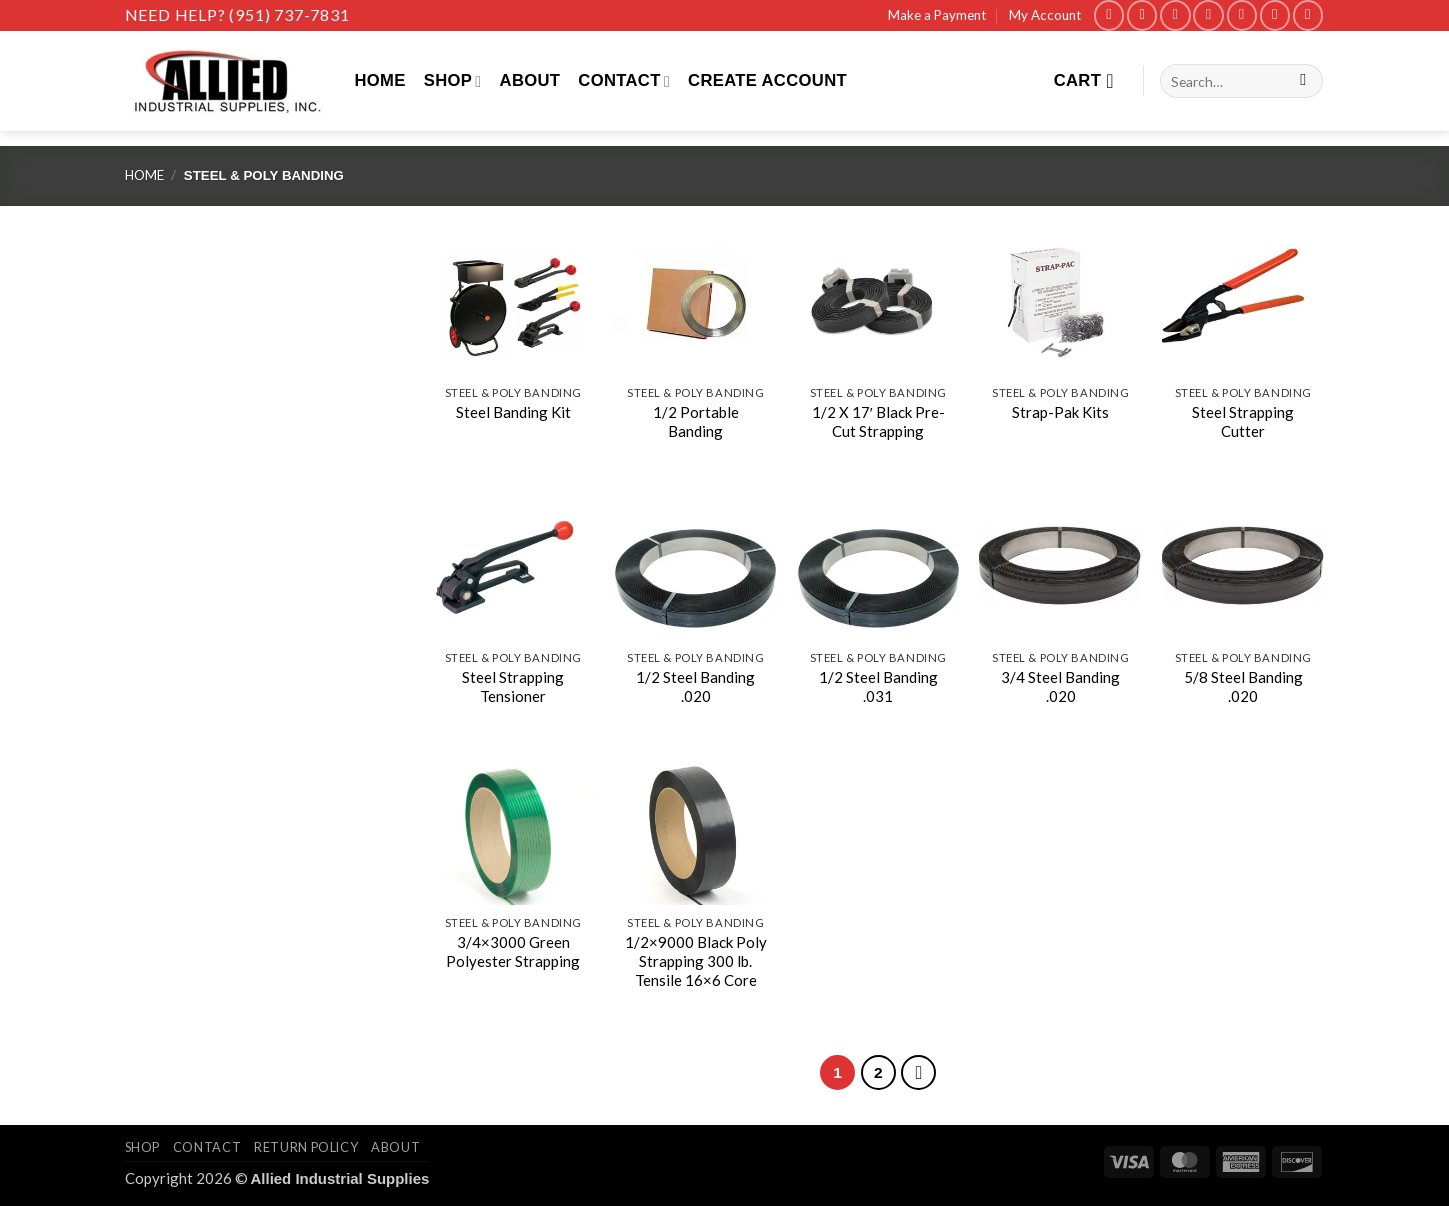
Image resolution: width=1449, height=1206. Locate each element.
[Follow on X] (1175, 15)
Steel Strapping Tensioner (513, 686)
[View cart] (1090, 81)
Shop (453, 81)
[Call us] (1242, 15)
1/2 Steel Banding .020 (695, 686)
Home (380, 80)
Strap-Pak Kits (1060, 412)
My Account (1045, 15)
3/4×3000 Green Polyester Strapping (513, 951)
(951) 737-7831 (289, 14)
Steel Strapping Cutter (1243, 421)
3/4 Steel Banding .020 (1060, 686)
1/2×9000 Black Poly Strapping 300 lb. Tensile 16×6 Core (696, 961)
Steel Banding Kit (513, 412)
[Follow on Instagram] (1142, 15)
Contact (624, 81)
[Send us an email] (1208, 15)
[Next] (918, 1072)
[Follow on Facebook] (1109, 15)
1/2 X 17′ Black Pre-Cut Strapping (878, 421)
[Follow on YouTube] (1308, 15)
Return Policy (306, 1147)
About (530, 80)
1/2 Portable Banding (696, 421)
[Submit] (1303, 81)
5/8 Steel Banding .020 (1243, 686)
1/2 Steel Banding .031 (878, 686)
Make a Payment (937, 15)
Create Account (767, 80)
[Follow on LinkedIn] (1275, 15)
